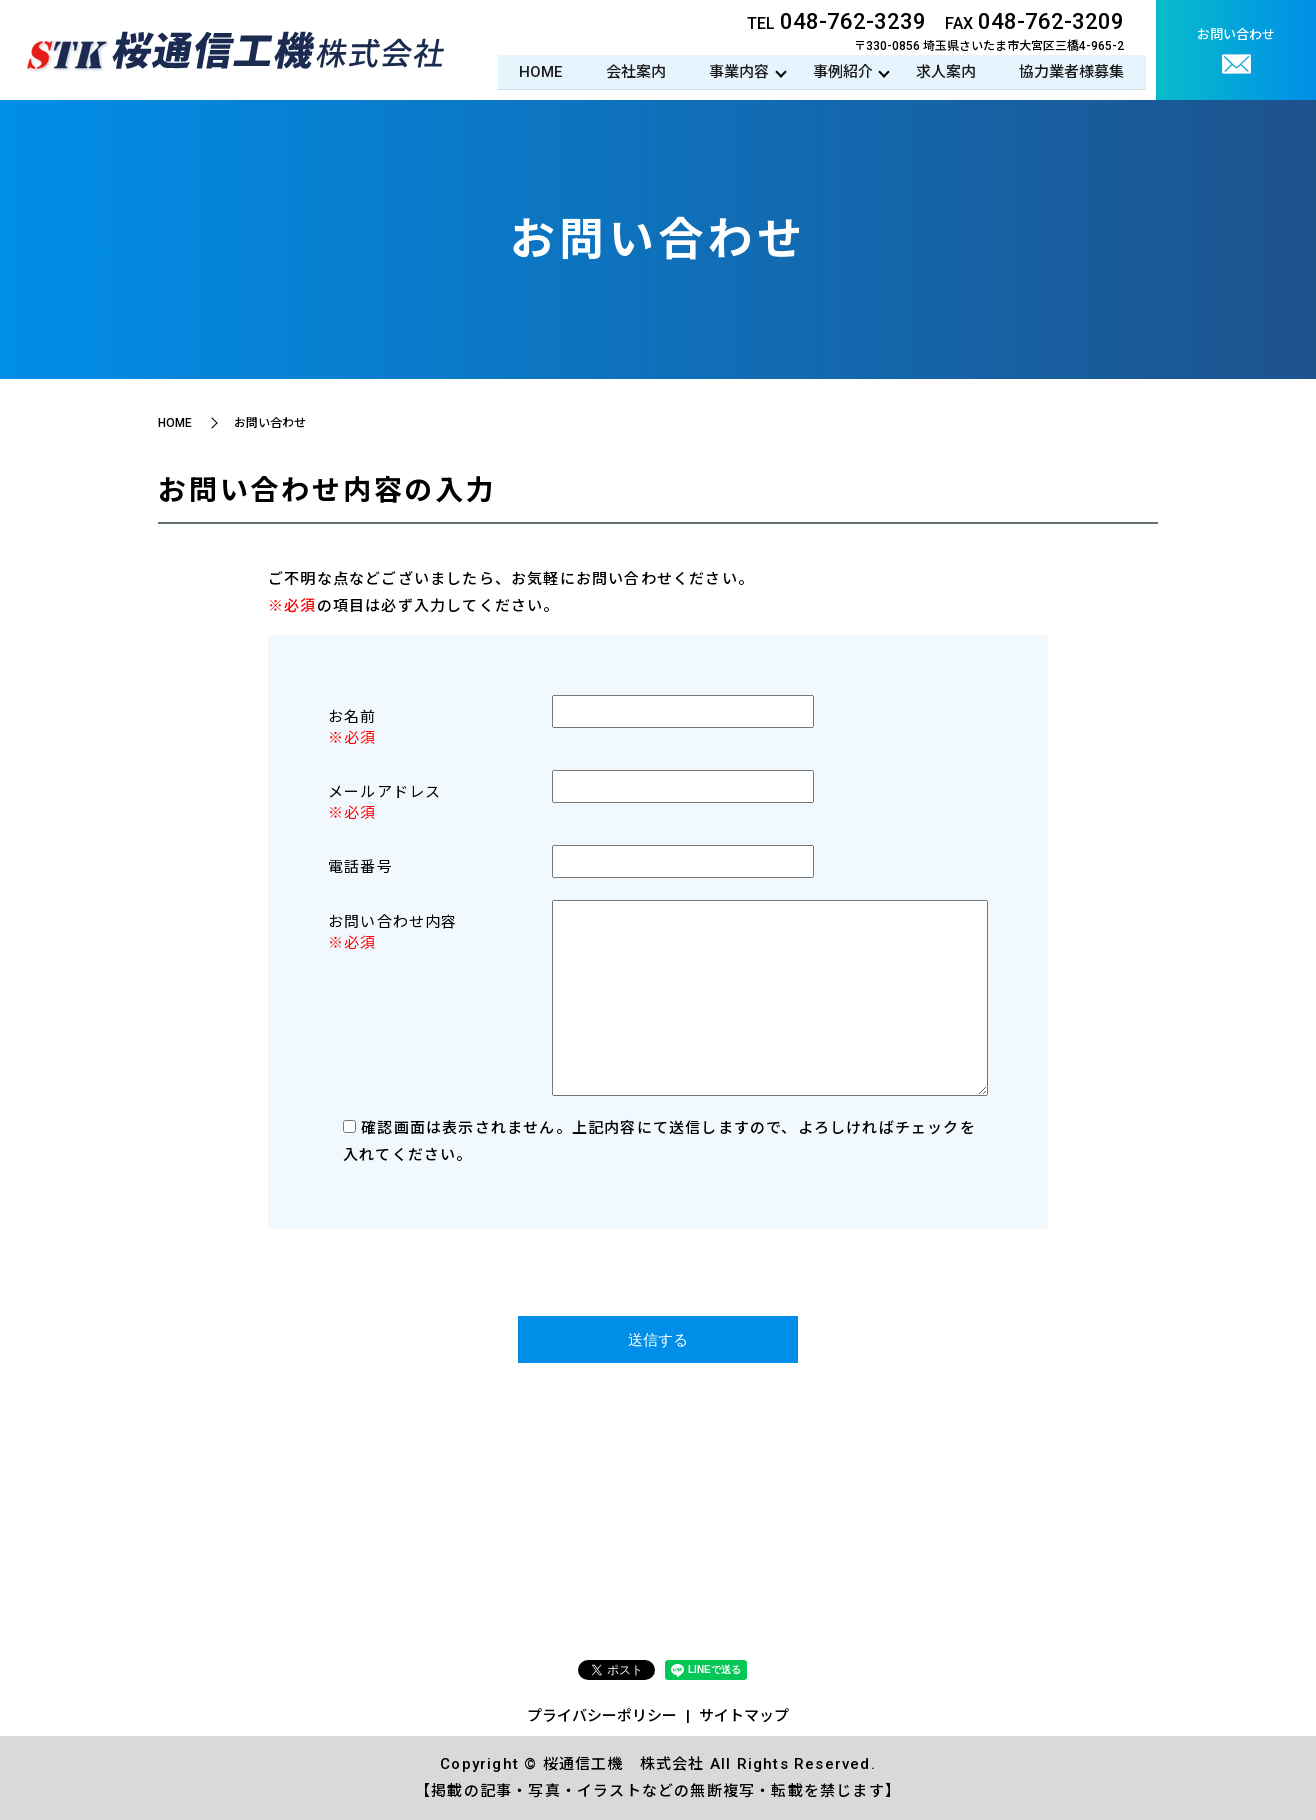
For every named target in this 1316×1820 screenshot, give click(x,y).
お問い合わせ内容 (393, 922)
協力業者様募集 (1071, 72)
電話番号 (360, 867)
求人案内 (944, 72)
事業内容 (734, 72)
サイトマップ (744, 1716)
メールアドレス (384, 792)
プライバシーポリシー (602, 1716)
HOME (532, 72)
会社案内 (629, 72)
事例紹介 (839, 72)
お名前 (352, 717)
